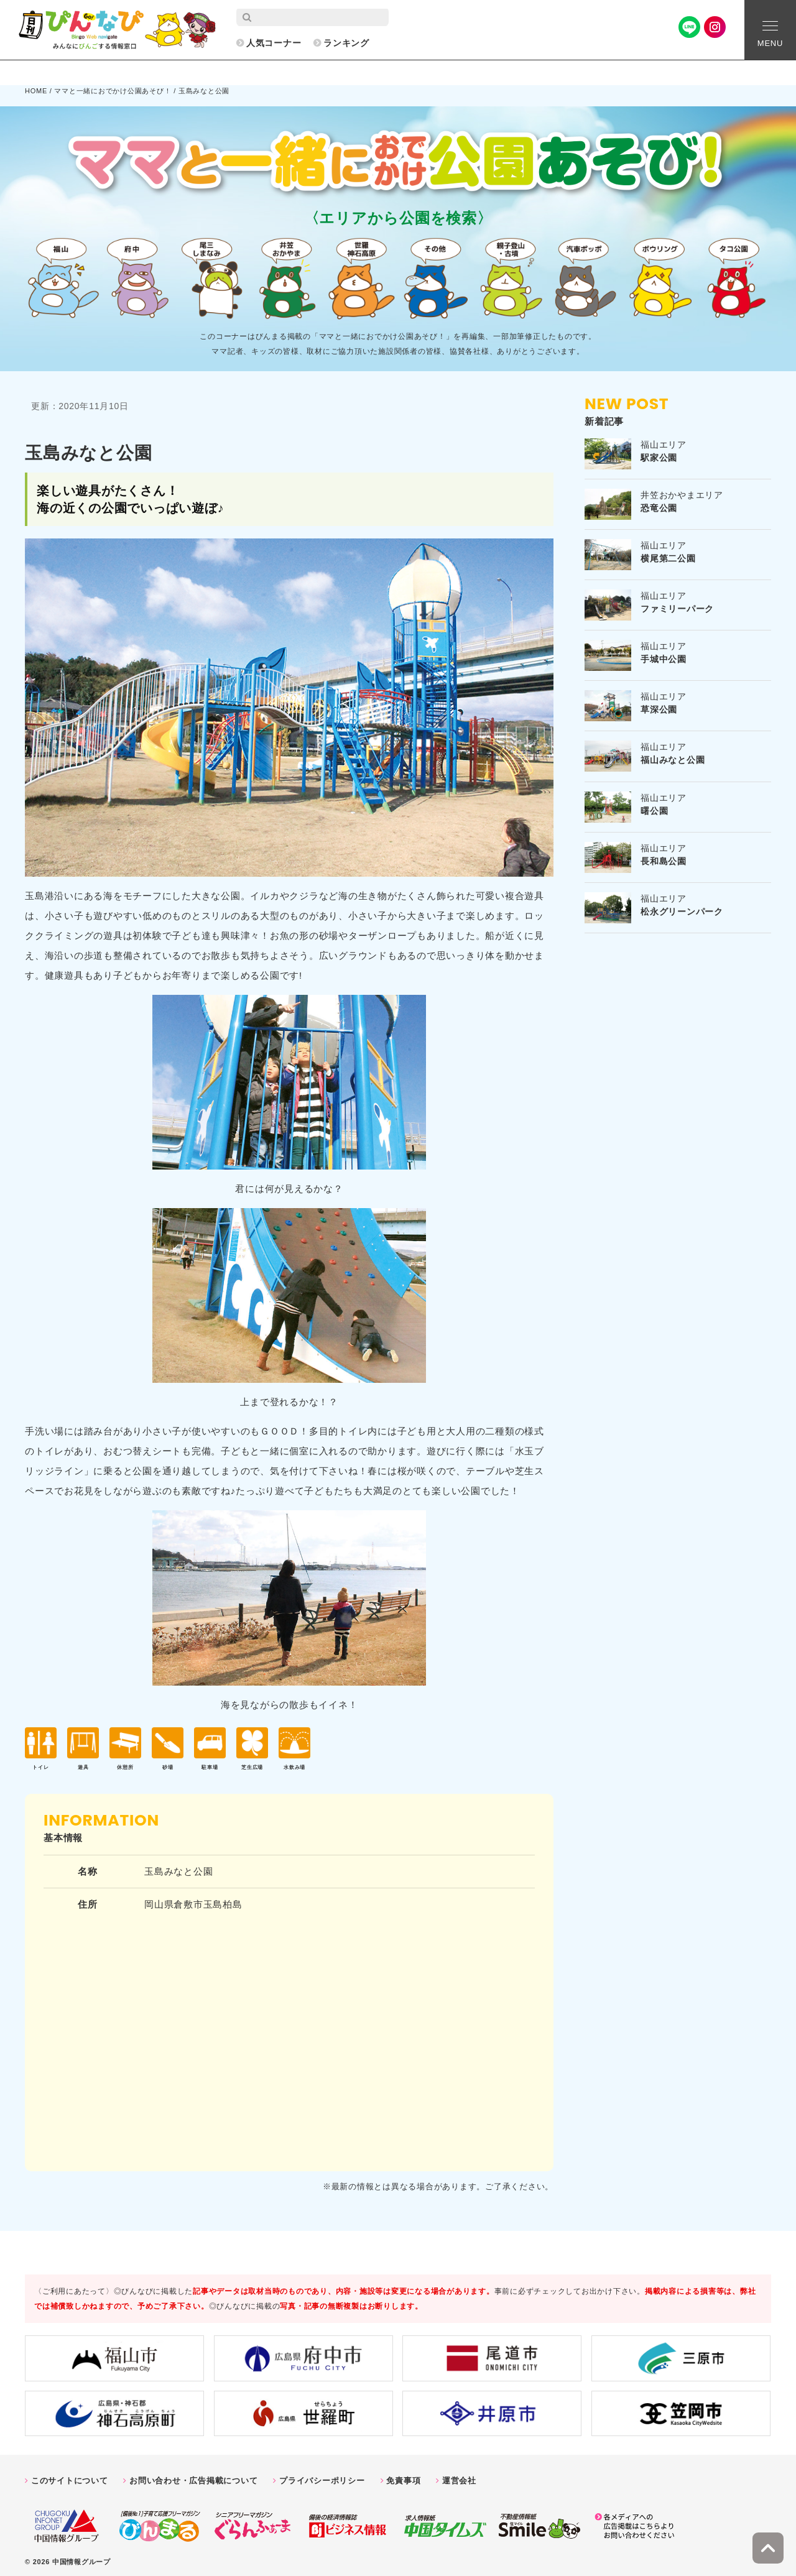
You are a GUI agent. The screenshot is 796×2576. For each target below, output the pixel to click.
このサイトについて (69, 2476)
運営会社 (459, 2476)
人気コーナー (274, 43)
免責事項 (403, 2476)
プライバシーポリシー (322, 2476)
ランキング (346, 43)
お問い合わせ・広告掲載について (193, 2476)
